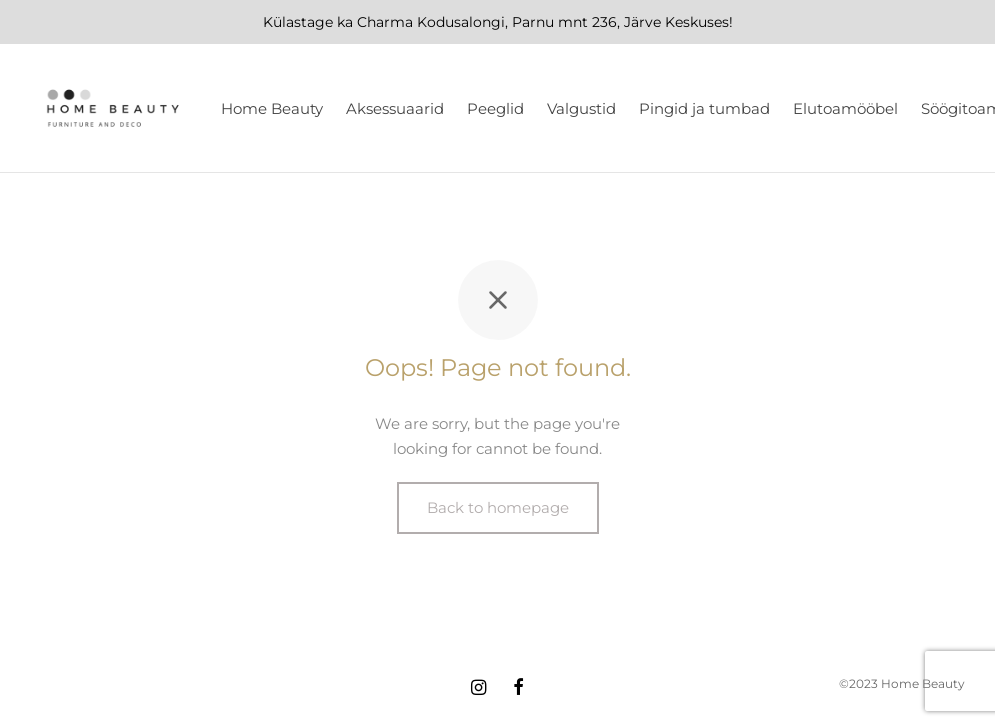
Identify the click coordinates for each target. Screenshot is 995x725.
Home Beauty (272, 108)
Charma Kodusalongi (431, 22)
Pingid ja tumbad (704, 108)
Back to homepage (498, 507)
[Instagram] (478, 689)
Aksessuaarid (395, 108)
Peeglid (495, 108)
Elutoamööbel (845, 108)
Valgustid (581, 108)
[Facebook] (518, 689)
